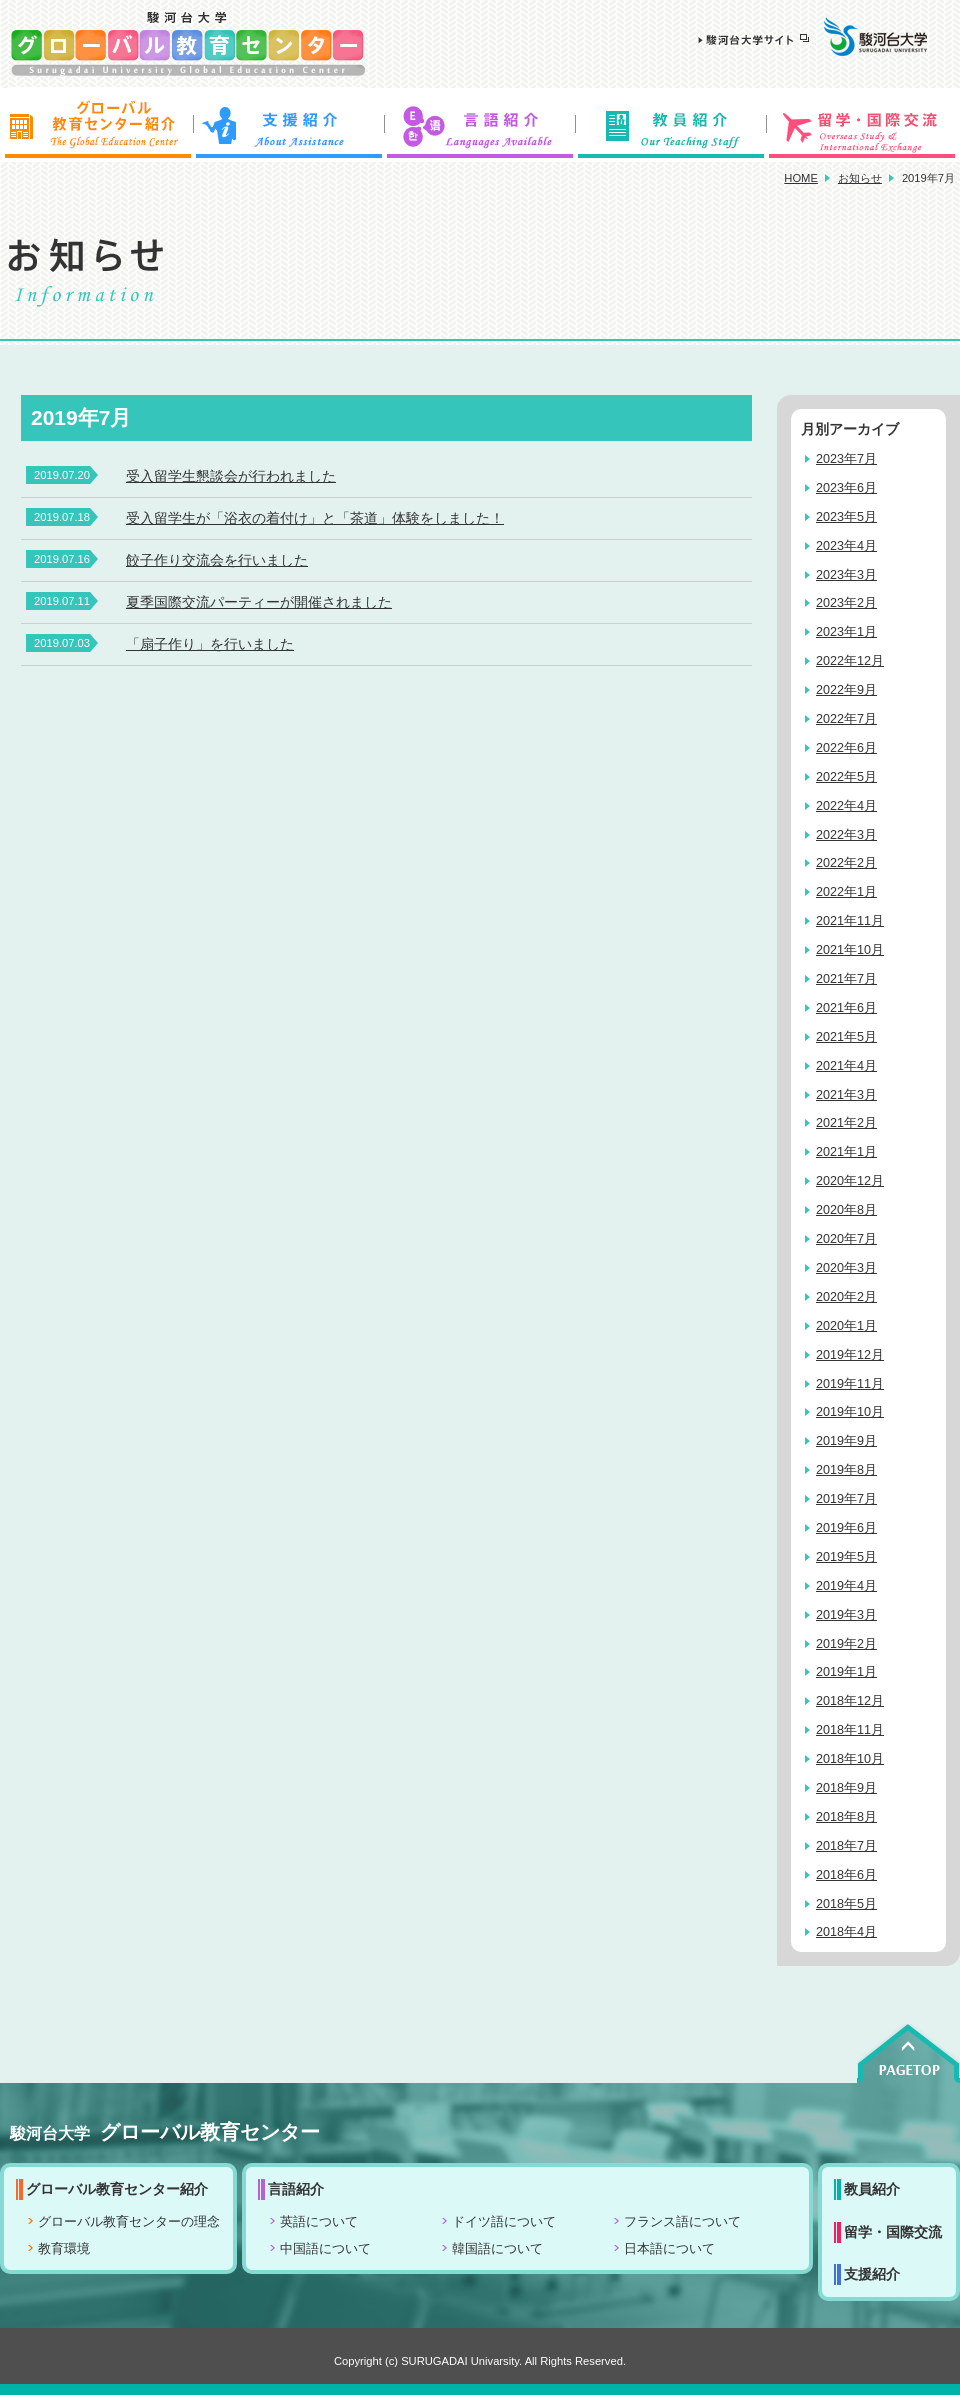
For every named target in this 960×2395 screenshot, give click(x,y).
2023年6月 (846, 488)
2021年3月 (846, 1095)
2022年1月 (846, 892)
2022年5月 (846, 777)
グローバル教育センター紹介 (96, 125)
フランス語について (682, 2222)
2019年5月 (846, 1557)
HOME (801, 178)
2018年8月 (846, 1817)
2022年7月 (846, 719)
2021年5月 (846, 1037)
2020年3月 (846, 1268)
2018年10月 (850, 1759)
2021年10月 (850, 950)
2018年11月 (850, 1730)
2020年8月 (846, 1210)
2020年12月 (850, 1181)
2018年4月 (846, 1932)
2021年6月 (846, 1008)
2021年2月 (846, 1123)
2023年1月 (846, 632)
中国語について (325, 2249)
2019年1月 (846, 1672)
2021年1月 (846, 1152)
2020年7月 (846, 1239)
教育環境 (64, 2249)
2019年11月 (850, 1384)
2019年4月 (846, 1586)
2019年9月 (846, 1441)
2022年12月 (850, 661)
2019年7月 (846, 1499)
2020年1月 (846, 1326)
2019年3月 (846, 1615)
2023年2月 (846, 603)
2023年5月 (846, 517)
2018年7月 (846, 1846)
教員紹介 (672, 125)
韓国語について (497, 2249)
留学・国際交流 (864, 125)
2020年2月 (846, 1297)
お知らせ (860, 178)
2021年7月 (846, 979)
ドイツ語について (504, 2222)
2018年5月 (846, 1904)
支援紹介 (288, 125)
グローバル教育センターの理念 (129, 2222)
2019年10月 (850, 1412)
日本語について (669, 2249)
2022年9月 (846, 690)
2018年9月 (846, 1788)
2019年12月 (850, 1355)
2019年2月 (846, 1644)
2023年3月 (846, 575)
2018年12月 (850, 1701)
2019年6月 (846, 1528)
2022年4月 (846, 806)
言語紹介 (480, 125)
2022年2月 (846, 863)
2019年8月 (846, 1470)
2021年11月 (850, 921)
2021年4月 (846, 1066)
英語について (319, 2222)
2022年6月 (846, 748)
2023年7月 (846, 459)
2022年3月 (846, 835)
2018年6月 (846, 1875)
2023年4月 (846, 546)
